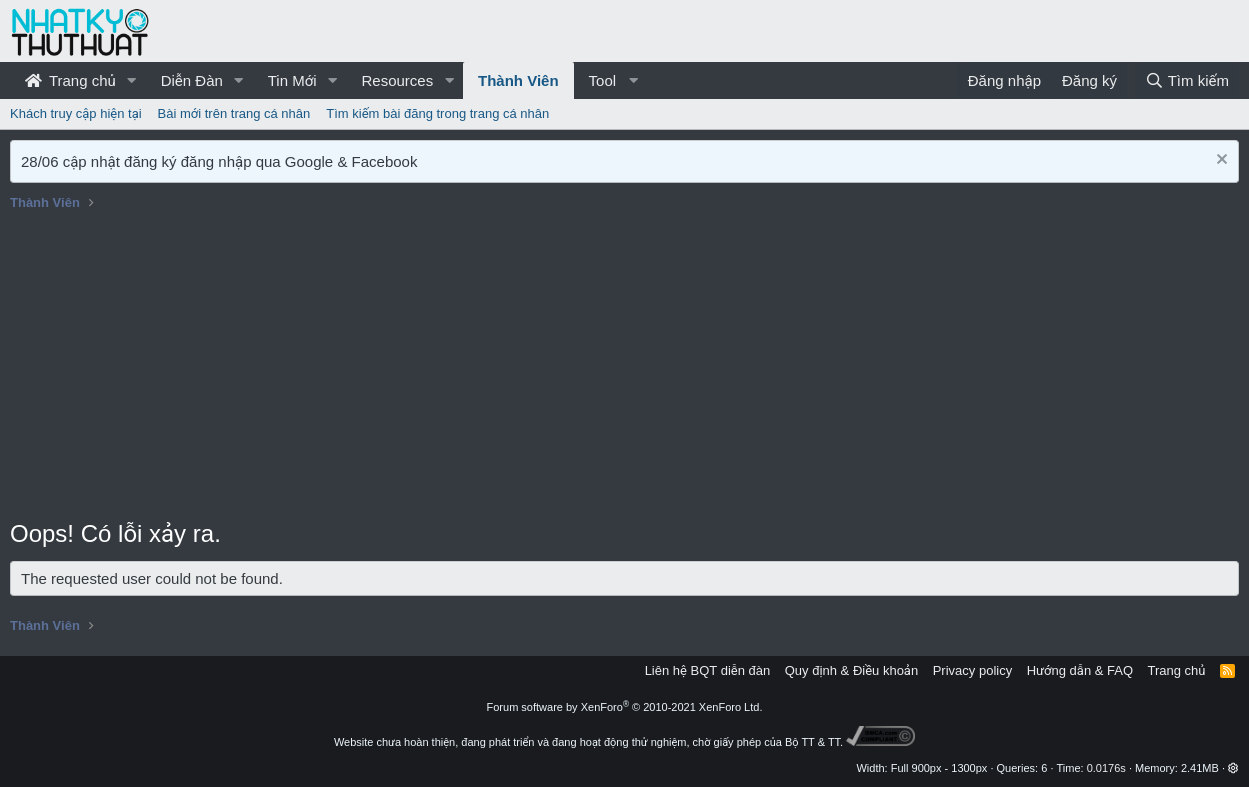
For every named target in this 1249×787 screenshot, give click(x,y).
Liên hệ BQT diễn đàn (708, 670)
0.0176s (1106, 768)
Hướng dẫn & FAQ (1080, 670)
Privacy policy (972, 670)
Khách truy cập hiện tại (76, 113)
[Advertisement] (625, 367)
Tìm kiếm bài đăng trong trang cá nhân (437, 113)
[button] (132, 80)
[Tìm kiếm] (1187, 80)
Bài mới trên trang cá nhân (234, 113)
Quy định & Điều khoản (851, 670)
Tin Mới (292, 80)
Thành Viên (518, 80)
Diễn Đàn (192, 80)
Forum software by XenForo (625, 707)
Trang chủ (70, 80)
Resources (397, 80)
